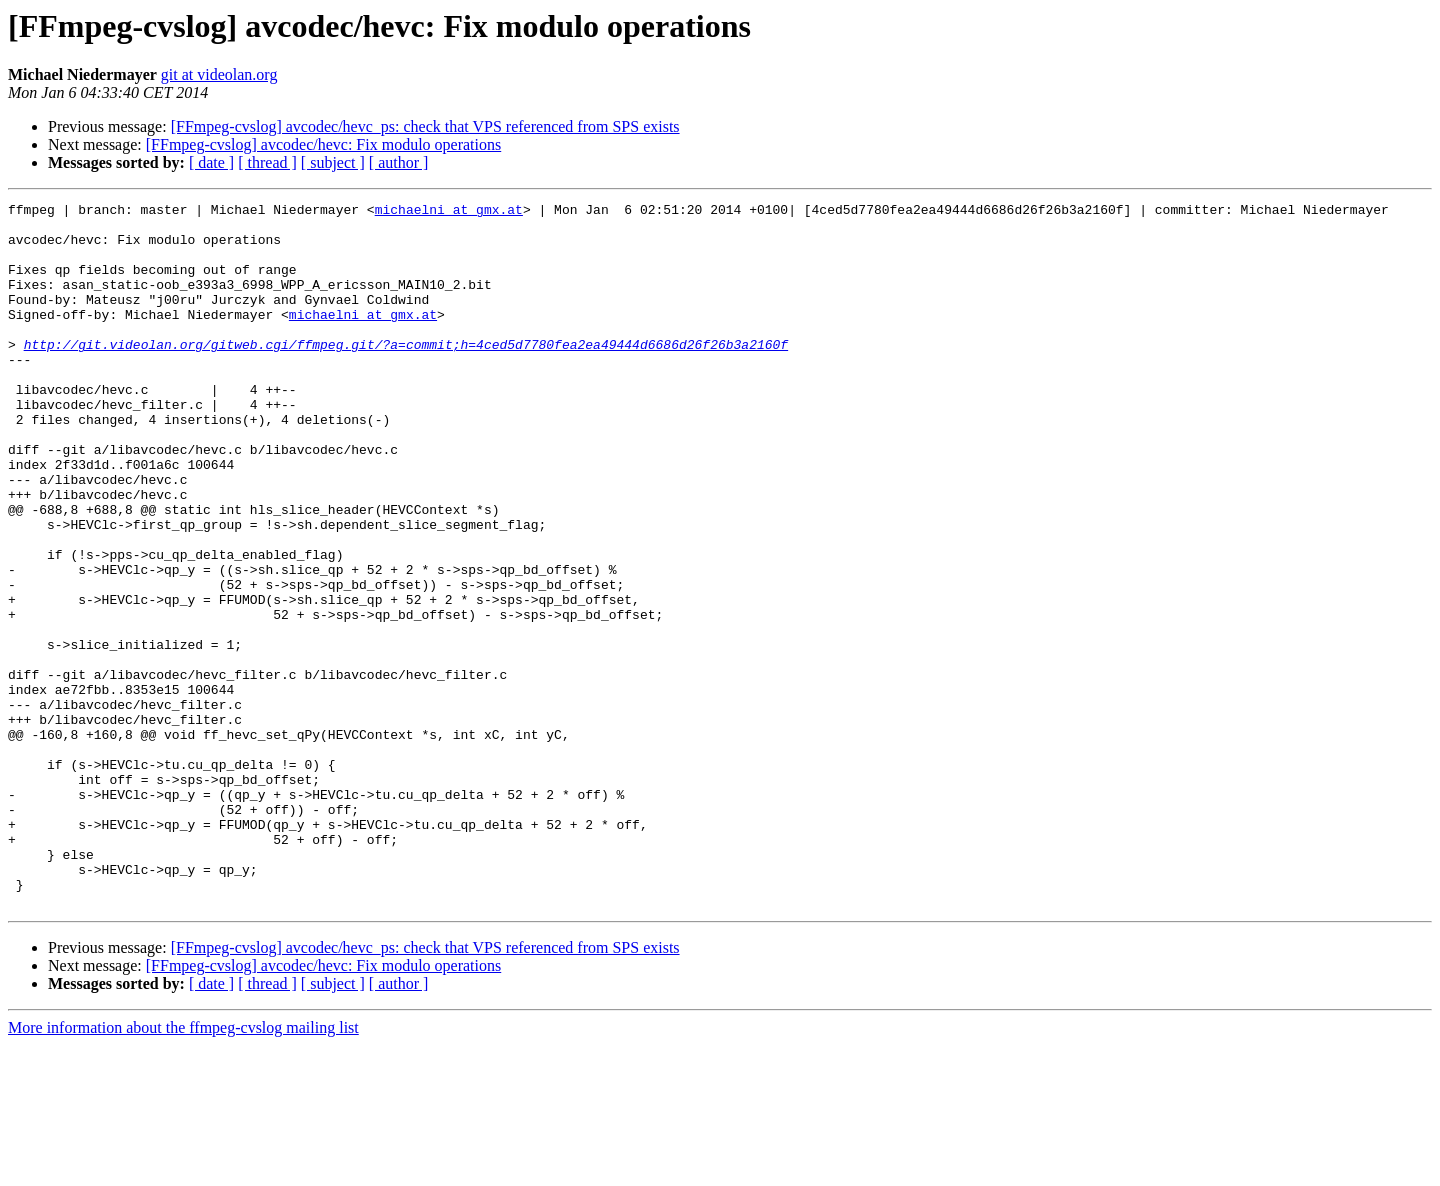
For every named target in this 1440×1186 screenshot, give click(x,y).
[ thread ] (267, 162)
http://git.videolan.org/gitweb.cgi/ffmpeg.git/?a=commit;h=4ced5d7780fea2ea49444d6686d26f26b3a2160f (406, 374)
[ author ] (399, 162)
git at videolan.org (219, 74)
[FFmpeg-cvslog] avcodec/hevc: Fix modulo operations (323, 144)
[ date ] (211, 162)
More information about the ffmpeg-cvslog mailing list (183, 1168)
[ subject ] (333, 162)
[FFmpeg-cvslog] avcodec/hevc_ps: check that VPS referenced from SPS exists (425, 126)
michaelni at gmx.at (449, 212)
